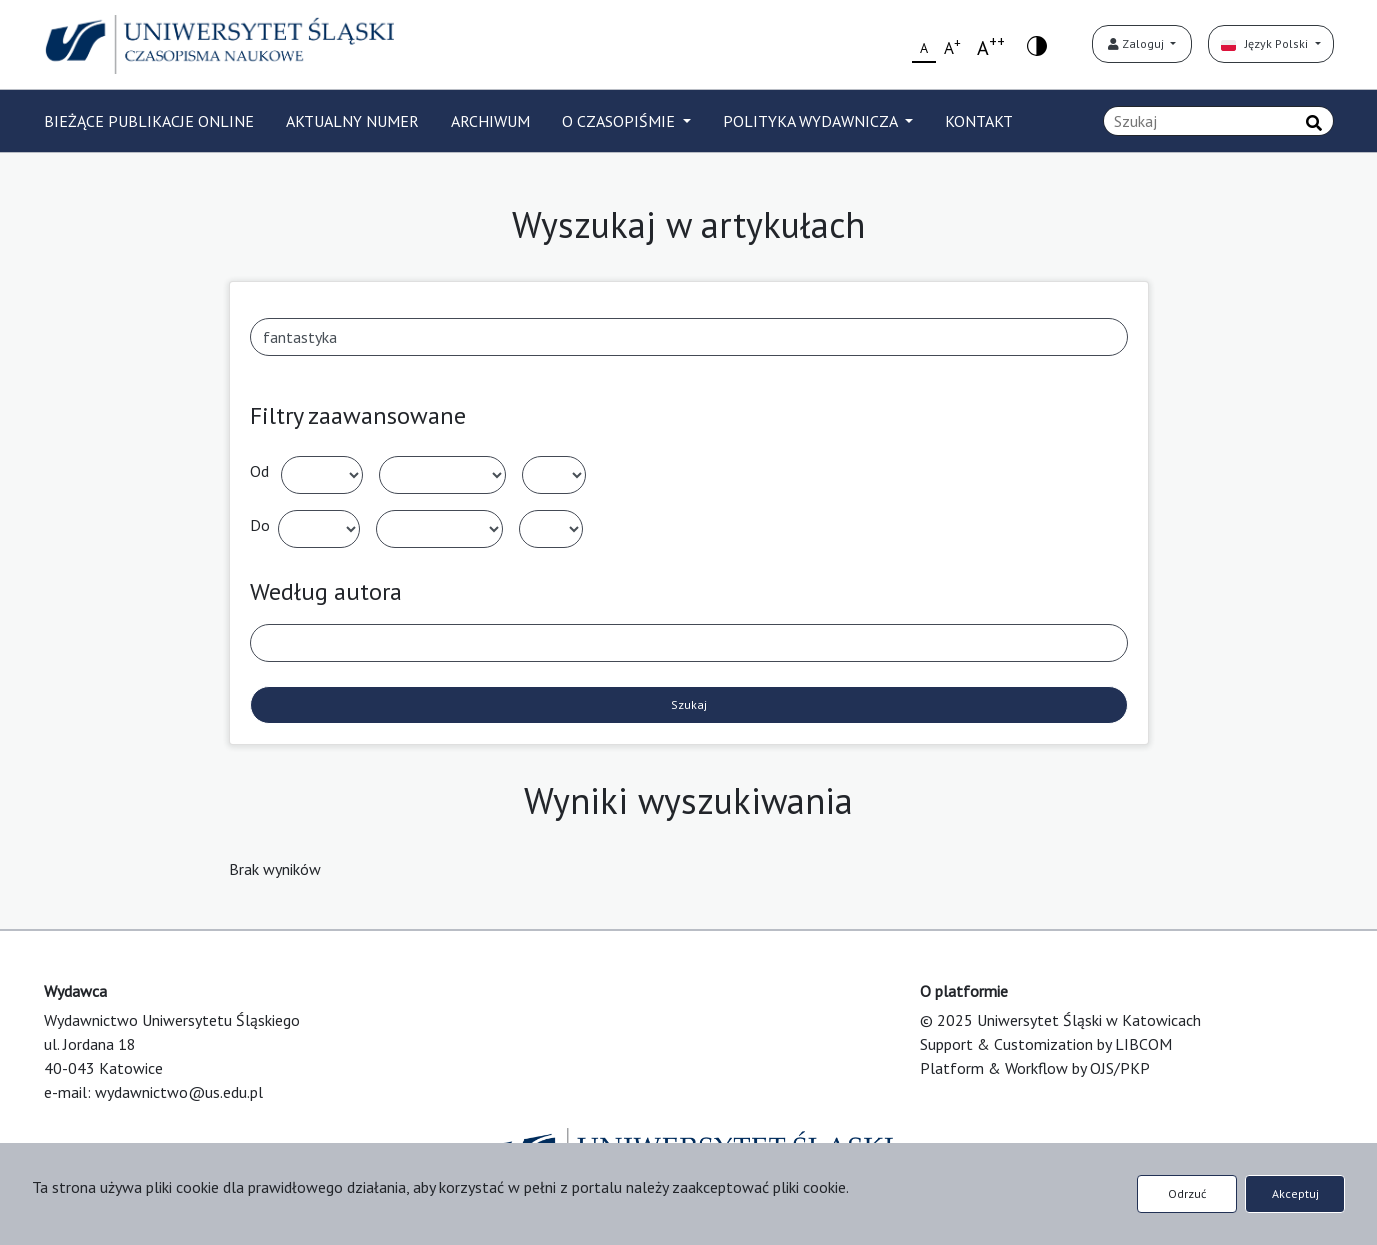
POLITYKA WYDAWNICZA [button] (812, 121)
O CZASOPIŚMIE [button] (620, 121)
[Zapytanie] (1218, 121)
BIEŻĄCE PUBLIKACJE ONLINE (149, 121)
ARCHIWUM (490, 121)
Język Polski (1266, 43)
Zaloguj (1137, 43)
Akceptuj (1295, 1193)
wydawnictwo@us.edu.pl (179, 1092)
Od (259, 471)
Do (260, 525)
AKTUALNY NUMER (352, 121)
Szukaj (689, 704)
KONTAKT (979, 121)
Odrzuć (1187, 1193)
